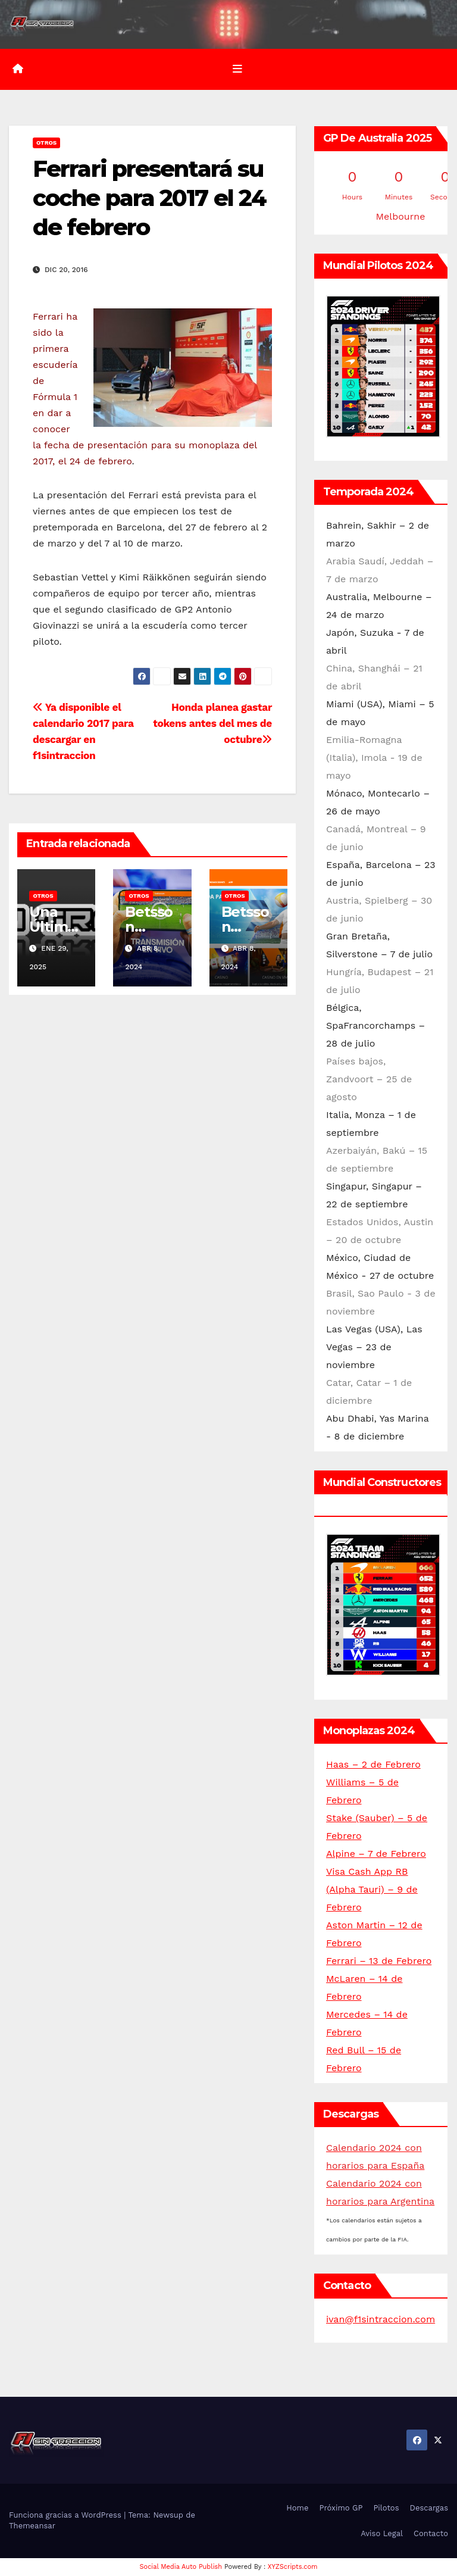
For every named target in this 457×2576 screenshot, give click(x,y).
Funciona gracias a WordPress (66, 2515)
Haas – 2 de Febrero (373, 1764)
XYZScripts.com (293, 2567)
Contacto (431, 2533)
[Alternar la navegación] (237, 69)
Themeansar (32, 2525)
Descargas (429, 2507)
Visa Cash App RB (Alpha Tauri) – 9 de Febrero (372, 1889)
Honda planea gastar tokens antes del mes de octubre (212, 723)
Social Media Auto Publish (181, 2567)
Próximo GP (340, 2507)
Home (297, 2507)
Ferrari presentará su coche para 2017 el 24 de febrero (149, 198)
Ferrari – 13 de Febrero (378, 1960)
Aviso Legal (382, 2533)
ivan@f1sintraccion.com (380, 2319)
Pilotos (386, 2507)
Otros (46, 142)
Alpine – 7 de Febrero (376, 1853)
